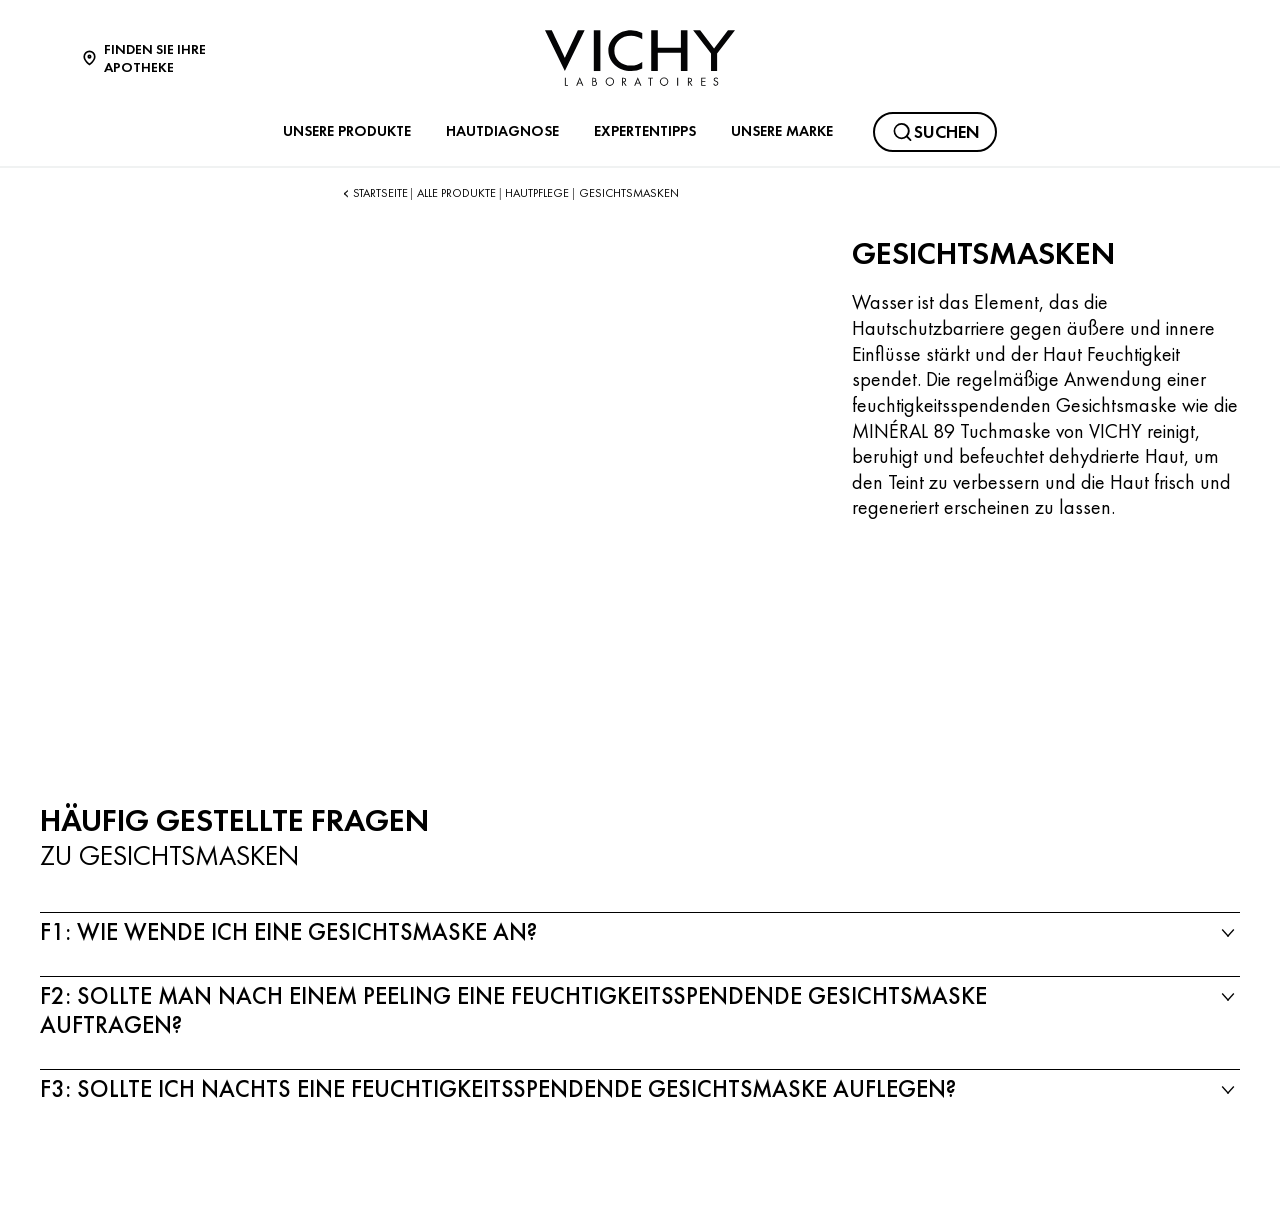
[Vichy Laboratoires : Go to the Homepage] (640, 58)
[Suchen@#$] (935, 132)
